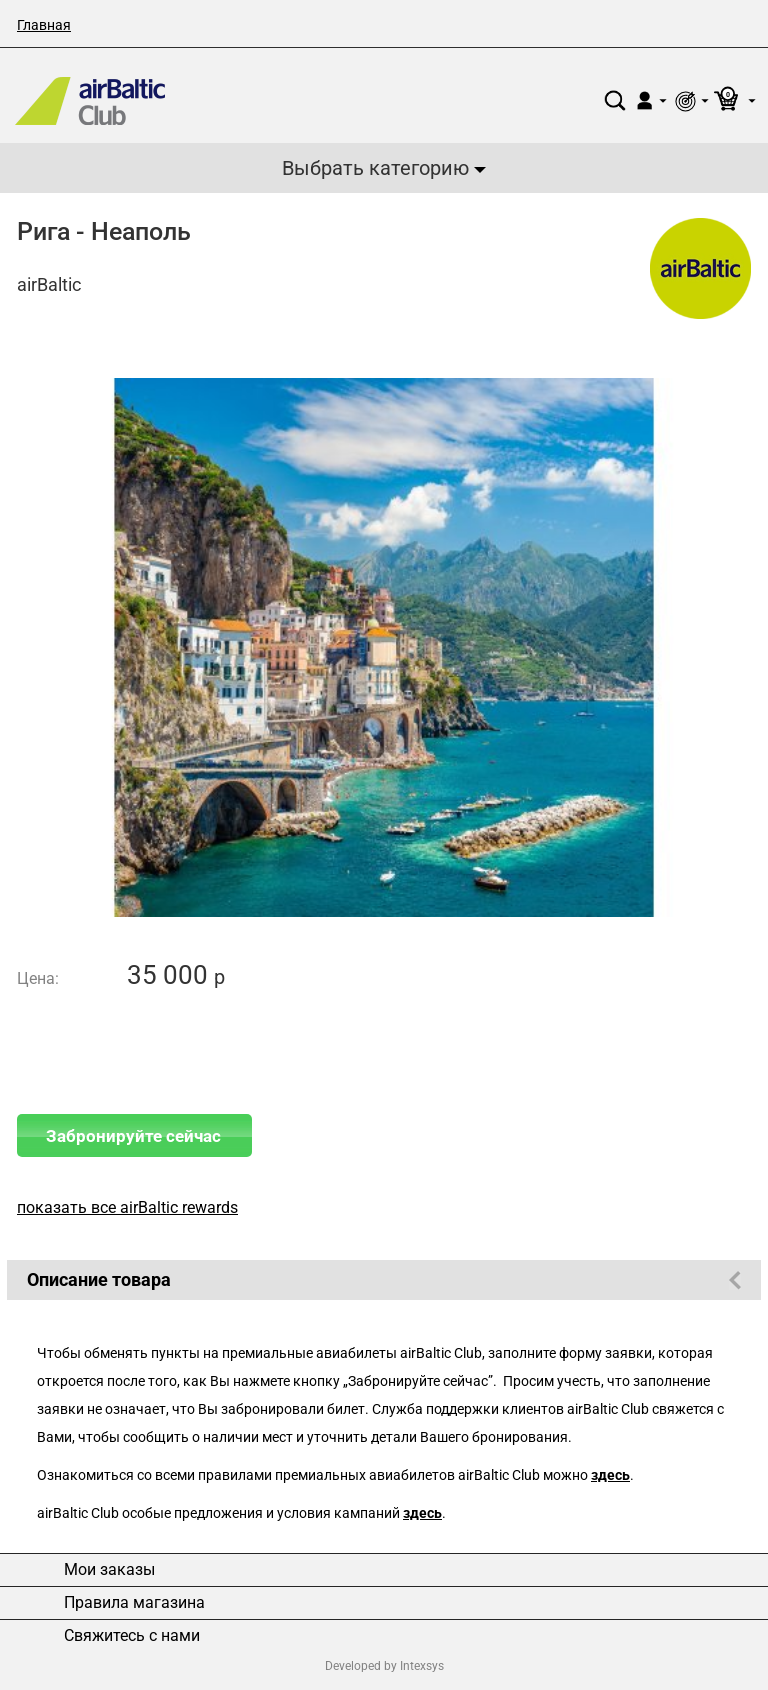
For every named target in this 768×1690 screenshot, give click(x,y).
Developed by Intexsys (384, 1666)
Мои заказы (109, 1570)
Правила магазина (134, 1603)
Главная (44, 25)
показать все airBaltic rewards (127, 1207)
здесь (610, 1475)
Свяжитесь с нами (132, 1636)
